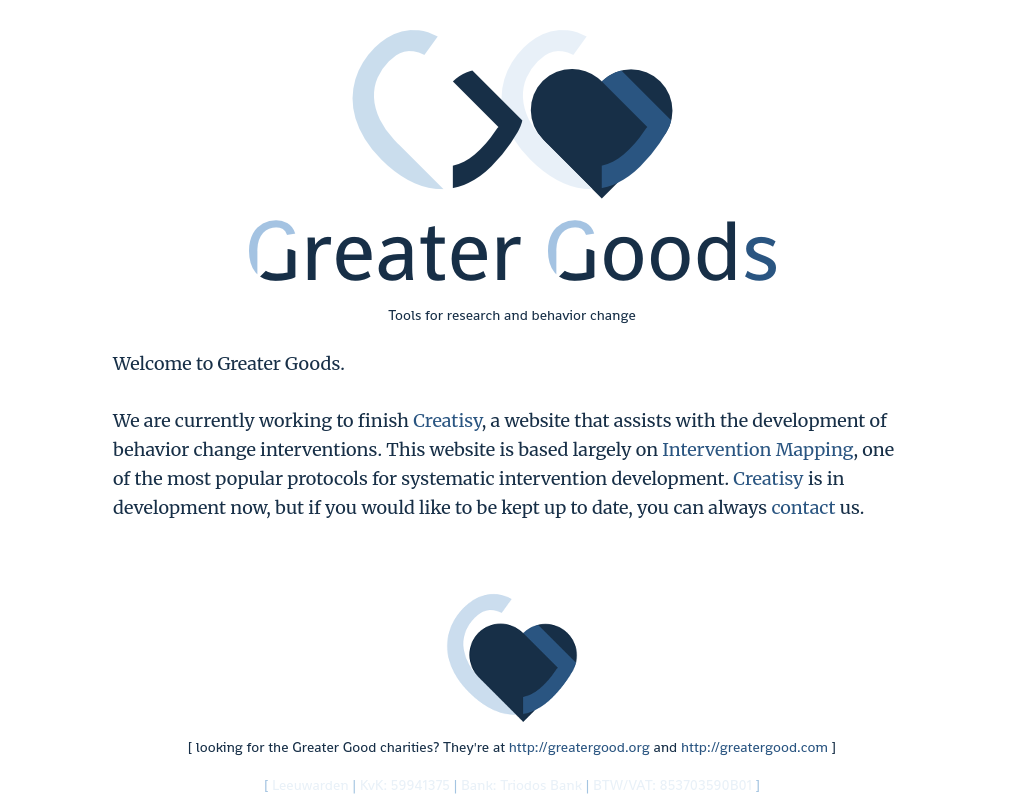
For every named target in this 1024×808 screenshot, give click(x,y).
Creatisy (447, 420)
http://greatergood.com (754, 747)
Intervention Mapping (757, 449)
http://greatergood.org (579, 747)
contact (803, 507)
